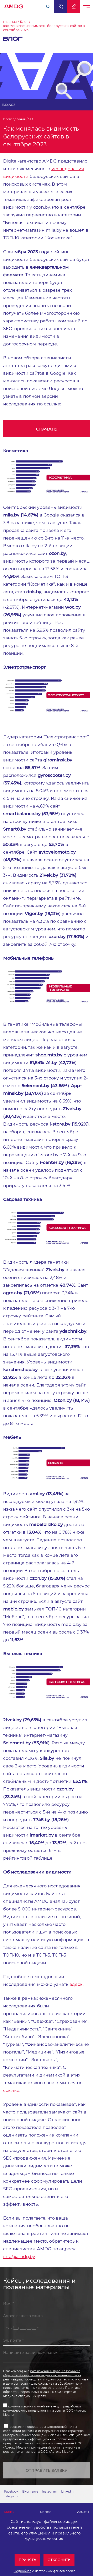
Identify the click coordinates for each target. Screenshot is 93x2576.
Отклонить (59, 2560)
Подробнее (22, 2571)
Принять (27, 2560)
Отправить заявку (46, 2470)
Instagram (49, 2491)
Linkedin (67, 2491)
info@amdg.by (19, 2256)
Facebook (11, 2491)
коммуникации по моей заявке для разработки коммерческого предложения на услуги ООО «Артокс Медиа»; (45, 2410)
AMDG (13, 5)
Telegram (11, 2496)
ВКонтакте (30, 2491)
